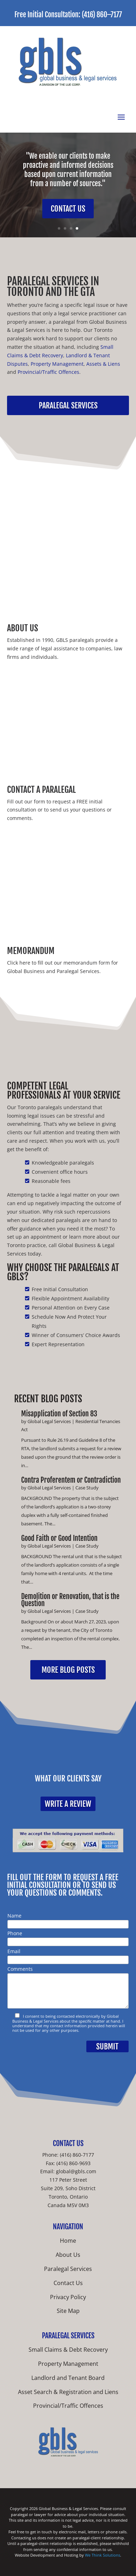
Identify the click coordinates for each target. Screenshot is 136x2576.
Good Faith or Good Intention (59, 1538)
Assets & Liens (103, 363)
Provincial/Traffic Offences (48, 372)
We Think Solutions (102, 2555)
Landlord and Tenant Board (68, 2378)
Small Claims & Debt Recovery (68, 2349)
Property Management (57, 363)
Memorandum (31, 951)
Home (68, 2240)
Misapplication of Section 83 (59, 1413)
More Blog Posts (68, 1670)
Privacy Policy (68, 2297)
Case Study (87, 1487)
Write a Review (68, 1804)
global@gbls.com (76, 2171)
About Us (22, 628)
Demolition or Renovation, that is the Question (70, 1600)
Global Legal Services (49, 1421)
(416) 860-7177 (77, 2154)
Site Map (68, 2311)
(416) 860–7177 (102, 14)
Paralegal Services (68, 405)
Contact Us (68, 208)
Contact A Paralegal (41, 789)
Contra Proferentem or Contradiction (71, 1480)
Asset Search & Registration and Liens (68, 2392)
